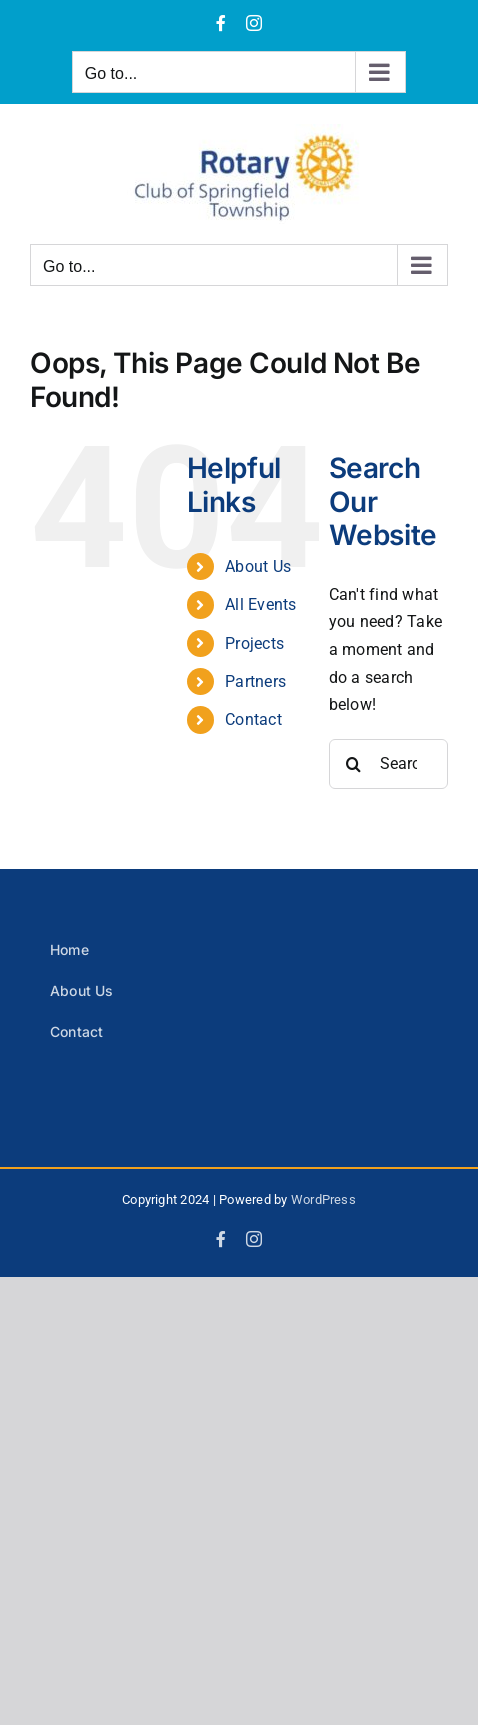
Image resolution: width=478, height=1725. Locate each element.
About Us (258, 566)
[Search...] (388, 764)
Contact (253, 719)
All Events (260, 604)
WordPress (323, 1199)
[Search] (354, 764)
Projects (254, 643)
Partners (255, 681)
